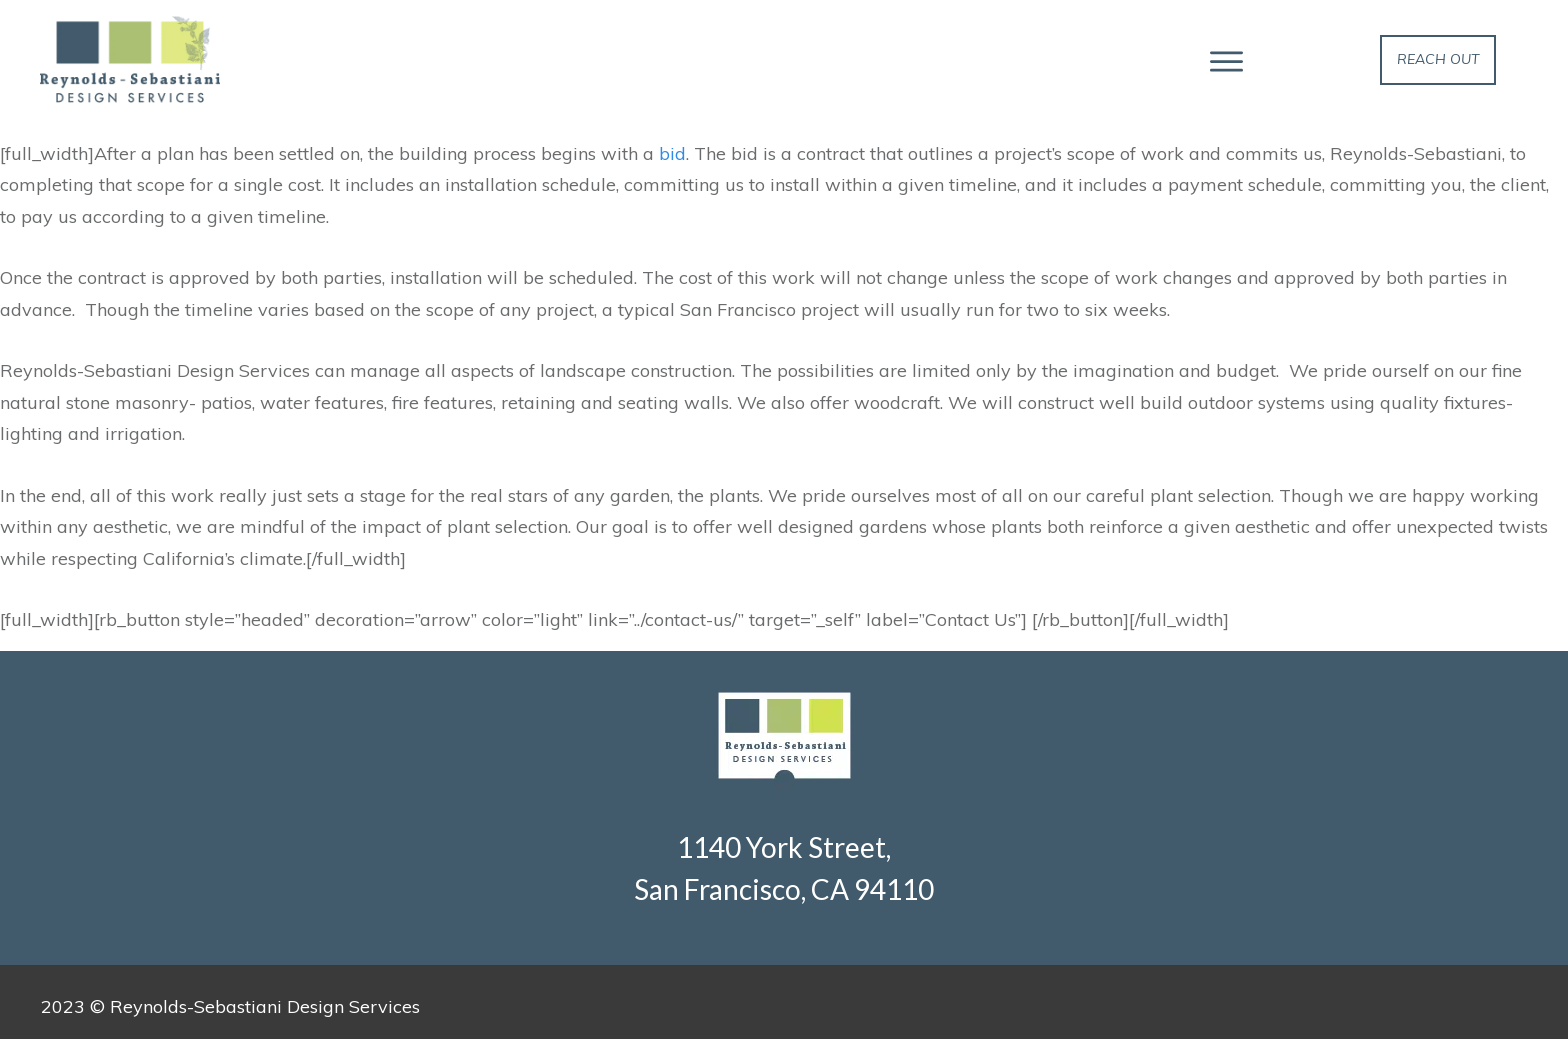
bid (672, 153)
